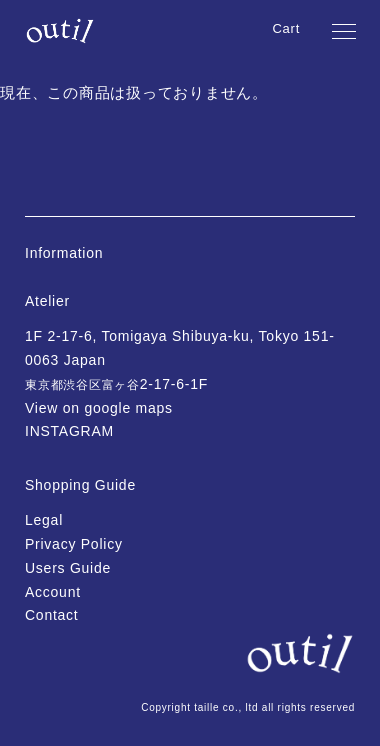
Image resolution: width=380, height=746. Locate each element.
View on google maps (99, 408)
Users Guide (68, 568)
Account (53, 592)
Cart (286, 28)
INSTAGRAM (69, 431)
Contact (52, 615)
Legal (44, 520)
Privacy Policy (74, 544)
